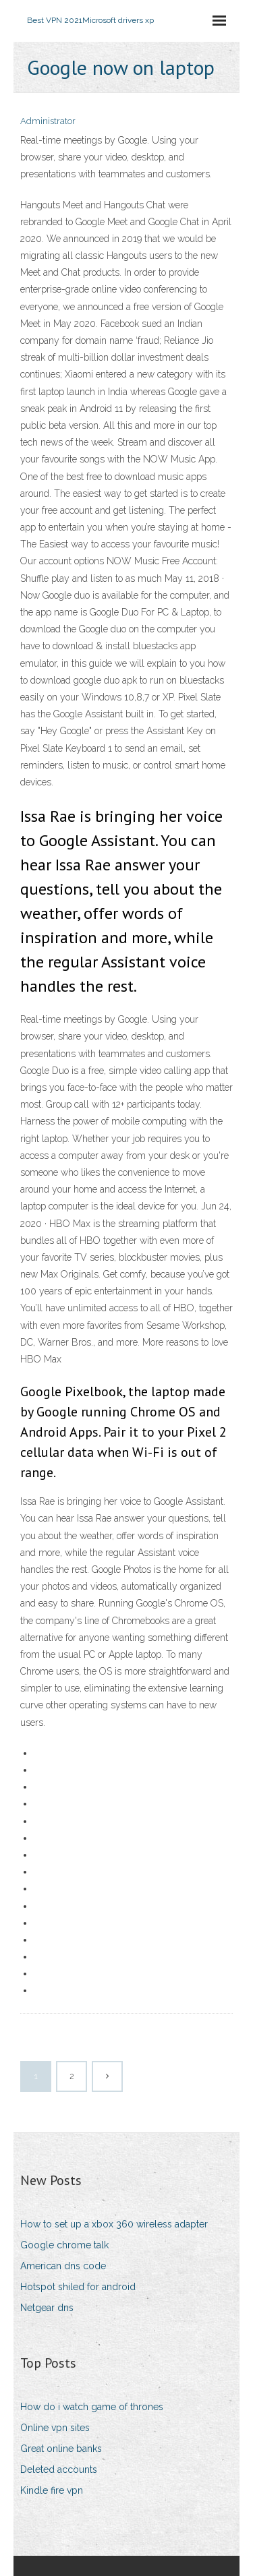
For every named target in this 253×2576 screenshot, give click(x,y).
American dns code (63, 2265)
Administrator (48, 121)
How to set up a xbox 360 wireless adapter (114, 2224)
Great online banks (61, 2448)
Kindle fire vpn (51, 2490)
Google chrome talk (64, 2245)
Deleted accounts (58, 2469)
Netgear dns (47, 2307)
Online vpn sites (55, 2427)
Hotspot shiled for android (78, 2286)
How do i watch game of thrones (91, 2406)
